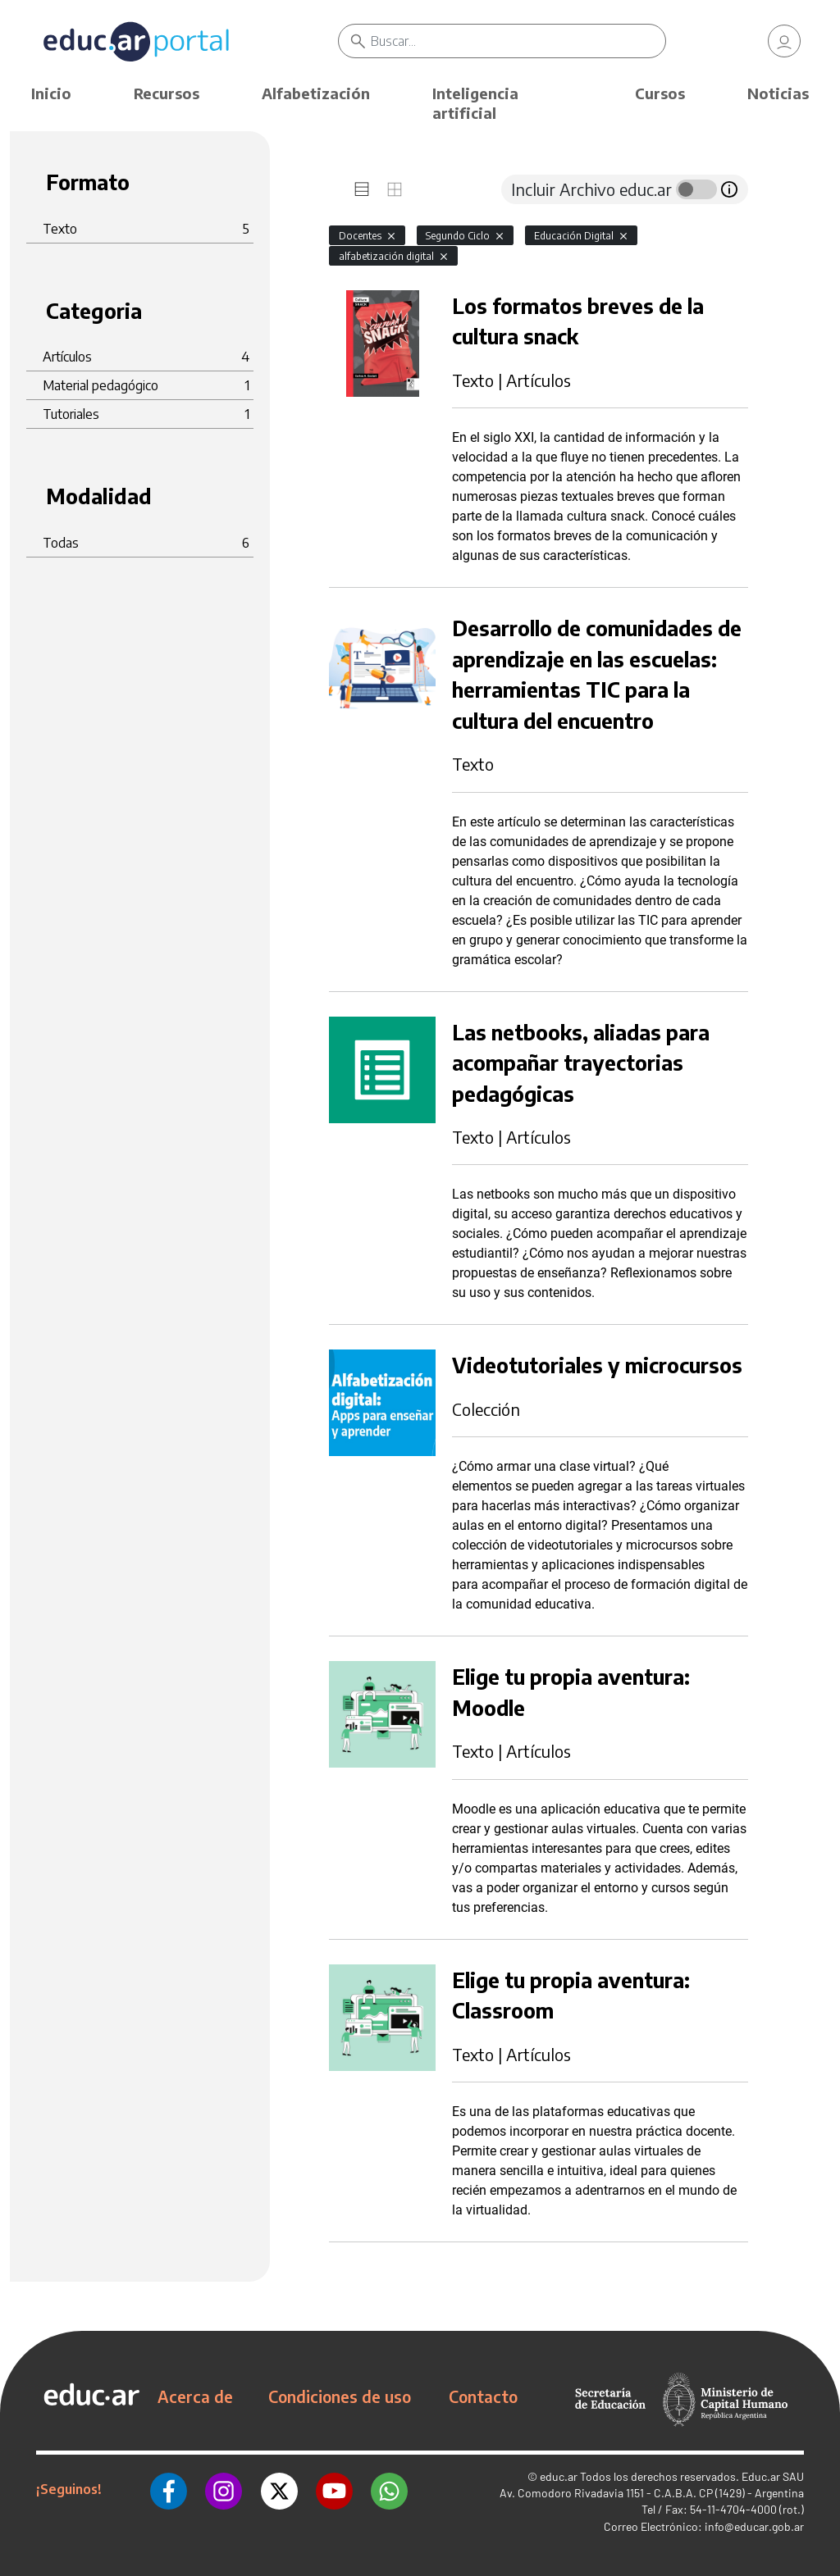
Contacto (483, 2396)
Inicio (51, 93)
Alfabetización (316, 93)
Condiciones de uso (339, 2396)
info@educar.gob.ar (754, 2526)
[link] (784, 41)
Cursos (660, 93)
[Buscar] (517, 41)
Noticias (778, 93)
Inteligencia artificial (475, 103)
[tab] (361, 189)
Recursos (166, 93)
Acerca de (195, 2396)
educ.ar (559, 2476)
